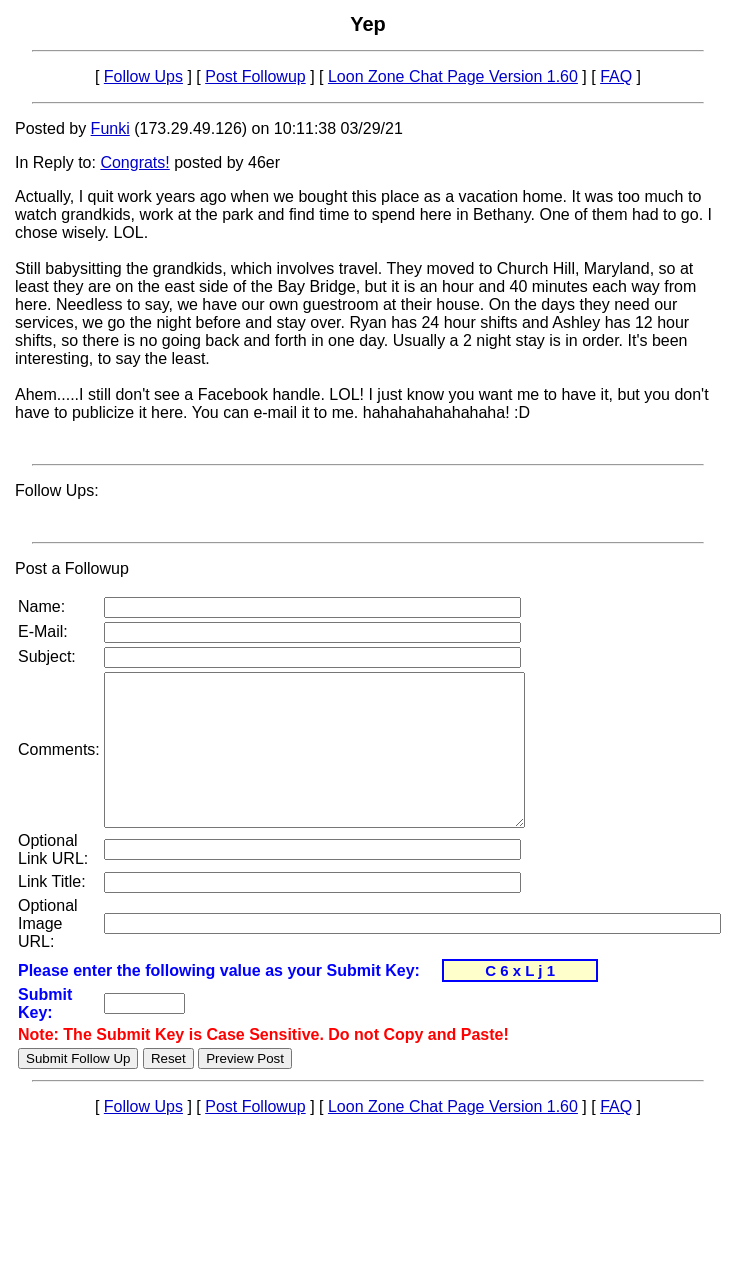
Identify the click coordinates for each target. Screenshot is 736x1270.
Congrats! (134, 162)
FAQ (616, 76)
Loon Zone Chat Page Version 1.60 (453, 76)
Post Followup (255, 76)
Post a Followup (72, 568)
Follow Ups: (57, 490)
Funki (110, 128)
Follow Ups (143, 76)
